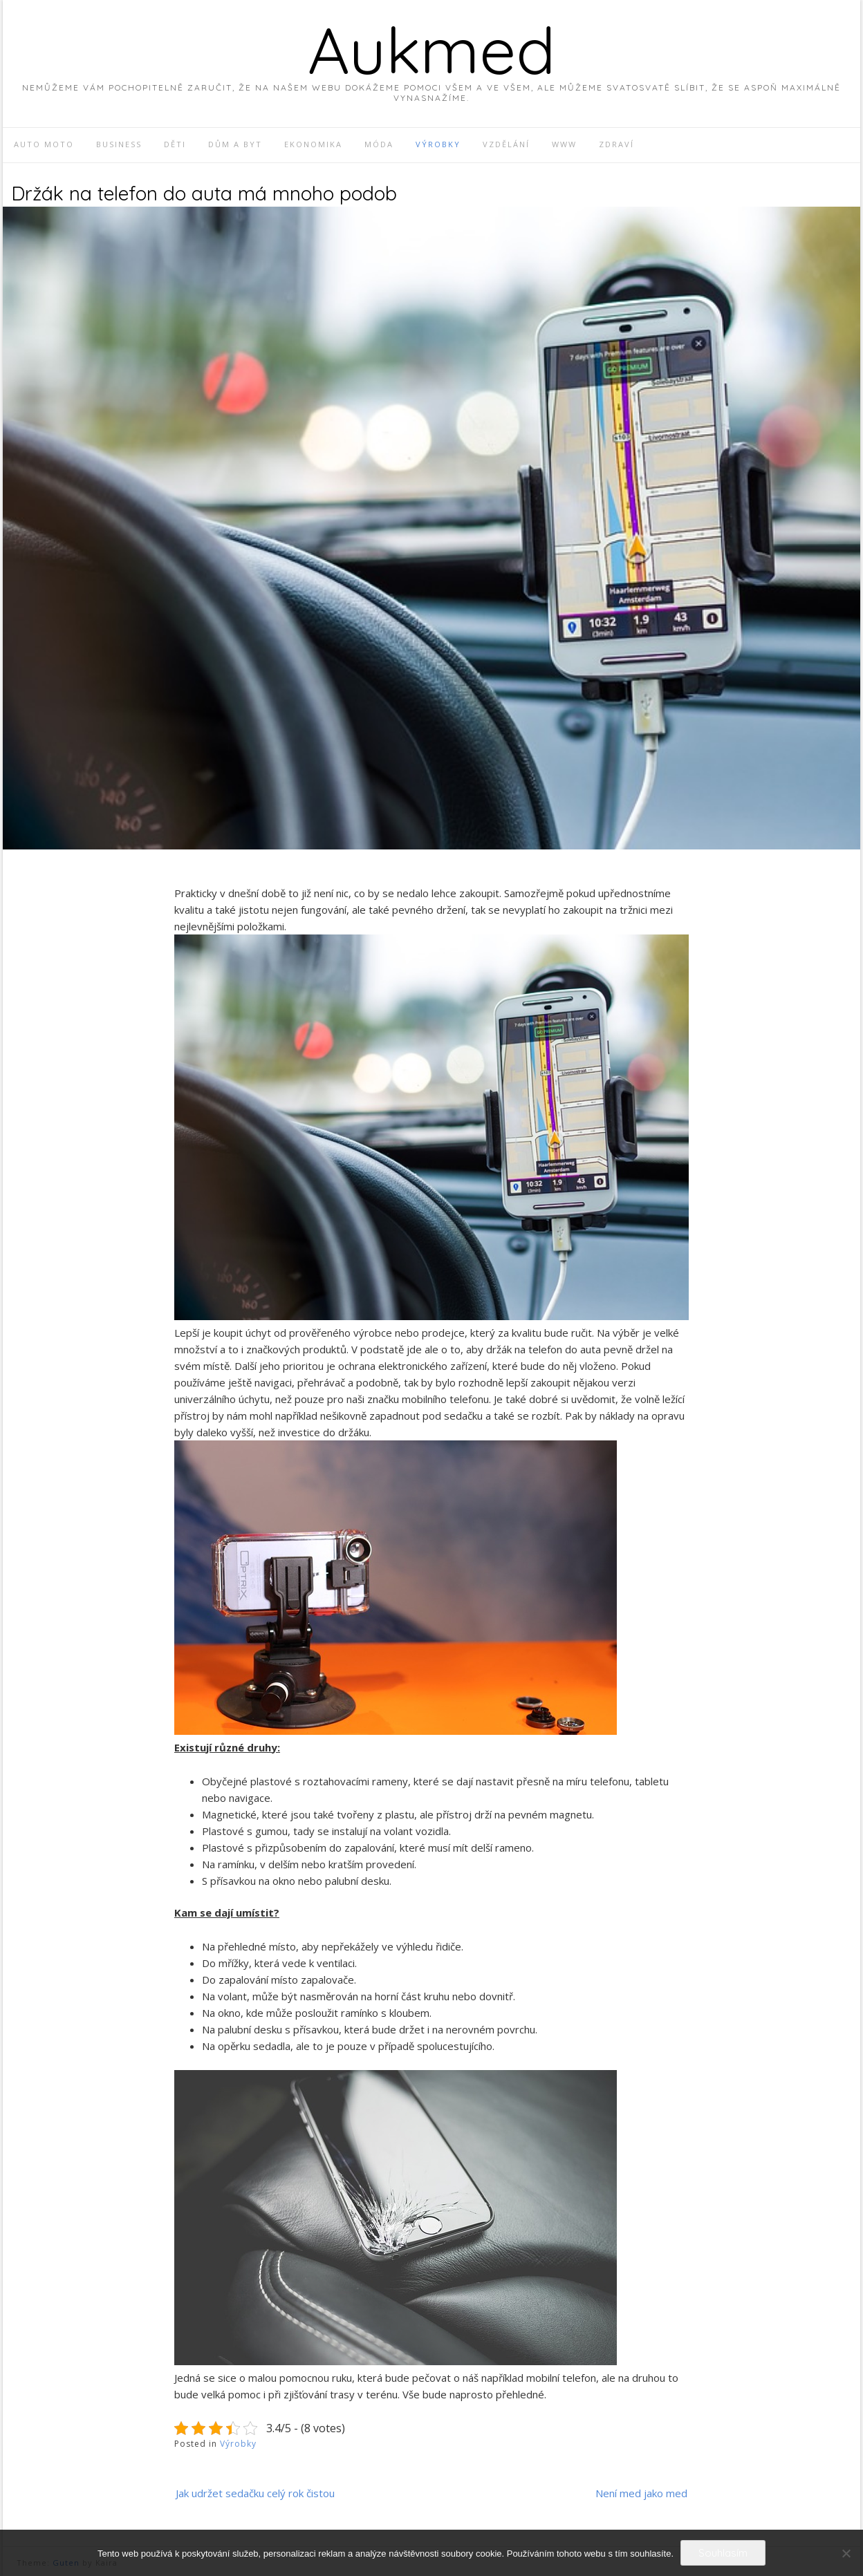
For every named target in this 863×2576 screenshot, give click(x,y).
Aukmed (431, 49)
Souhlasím (723, 2552)
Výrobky (238, 2444)
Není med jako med (641, 2493)
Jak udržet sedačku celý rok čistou (255, 2493)
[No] (846, 2553)
